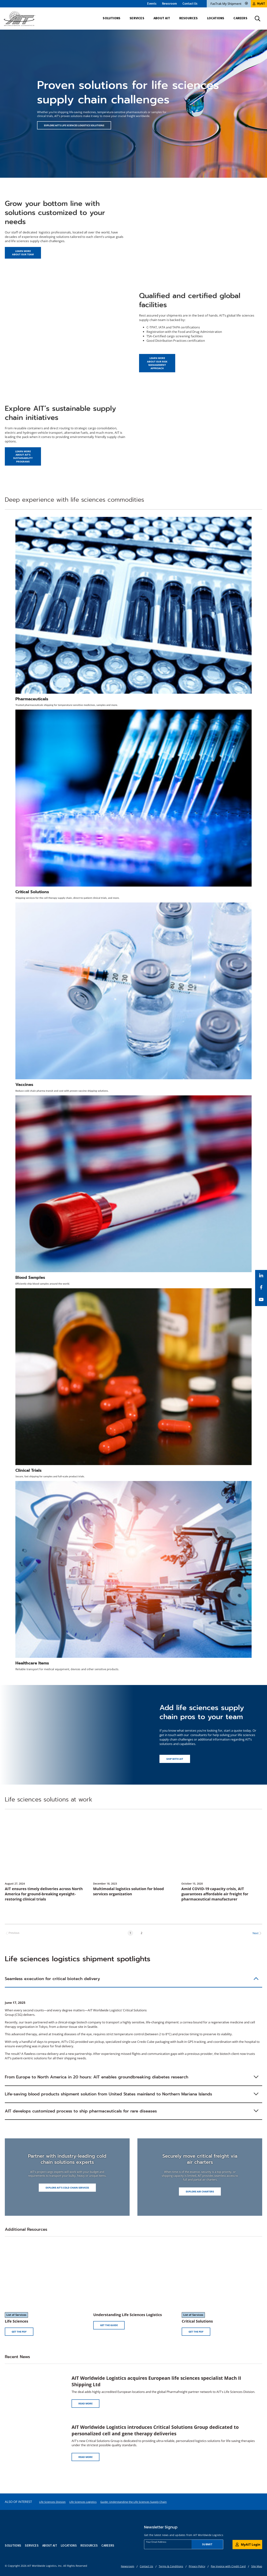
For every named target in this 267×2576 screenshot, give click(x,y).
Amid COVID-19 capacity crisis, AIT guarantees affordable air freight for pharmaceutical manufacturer (214, 1894)
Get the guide (109, 2325)
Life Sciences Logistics (83, 2502)
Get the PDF (19, 2331)
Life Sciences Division (52, 2502)
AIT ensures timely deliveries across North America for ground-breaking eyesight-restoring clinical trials (44, 1894)
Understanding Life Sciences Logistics (127, 2314)
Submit (207, 2544)
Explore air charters (200, 2191)
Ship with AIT (174, 1759)
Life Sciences (16, 2321)
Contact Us (189, 3)
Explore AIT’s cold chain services (67, 2187)
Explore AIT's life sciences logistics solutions (74, 125)
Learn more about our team (23, 252)
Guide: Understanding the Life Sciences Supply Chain (133, 2502)
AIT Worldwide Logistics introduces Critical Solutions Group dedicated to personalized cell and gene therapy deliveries (155, 2430)
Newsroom (169, 3)
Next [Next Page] (257, 1933)
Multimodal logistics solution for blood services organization (128, 1891)
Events (151, 3)
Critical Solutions (197, 2321)
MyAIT (259, 3)
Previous (12, 1933)
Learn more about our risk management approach (157, 363)
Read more (85, 2403)
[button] (133, 1979)
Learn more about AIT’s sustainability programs (23, 456)
